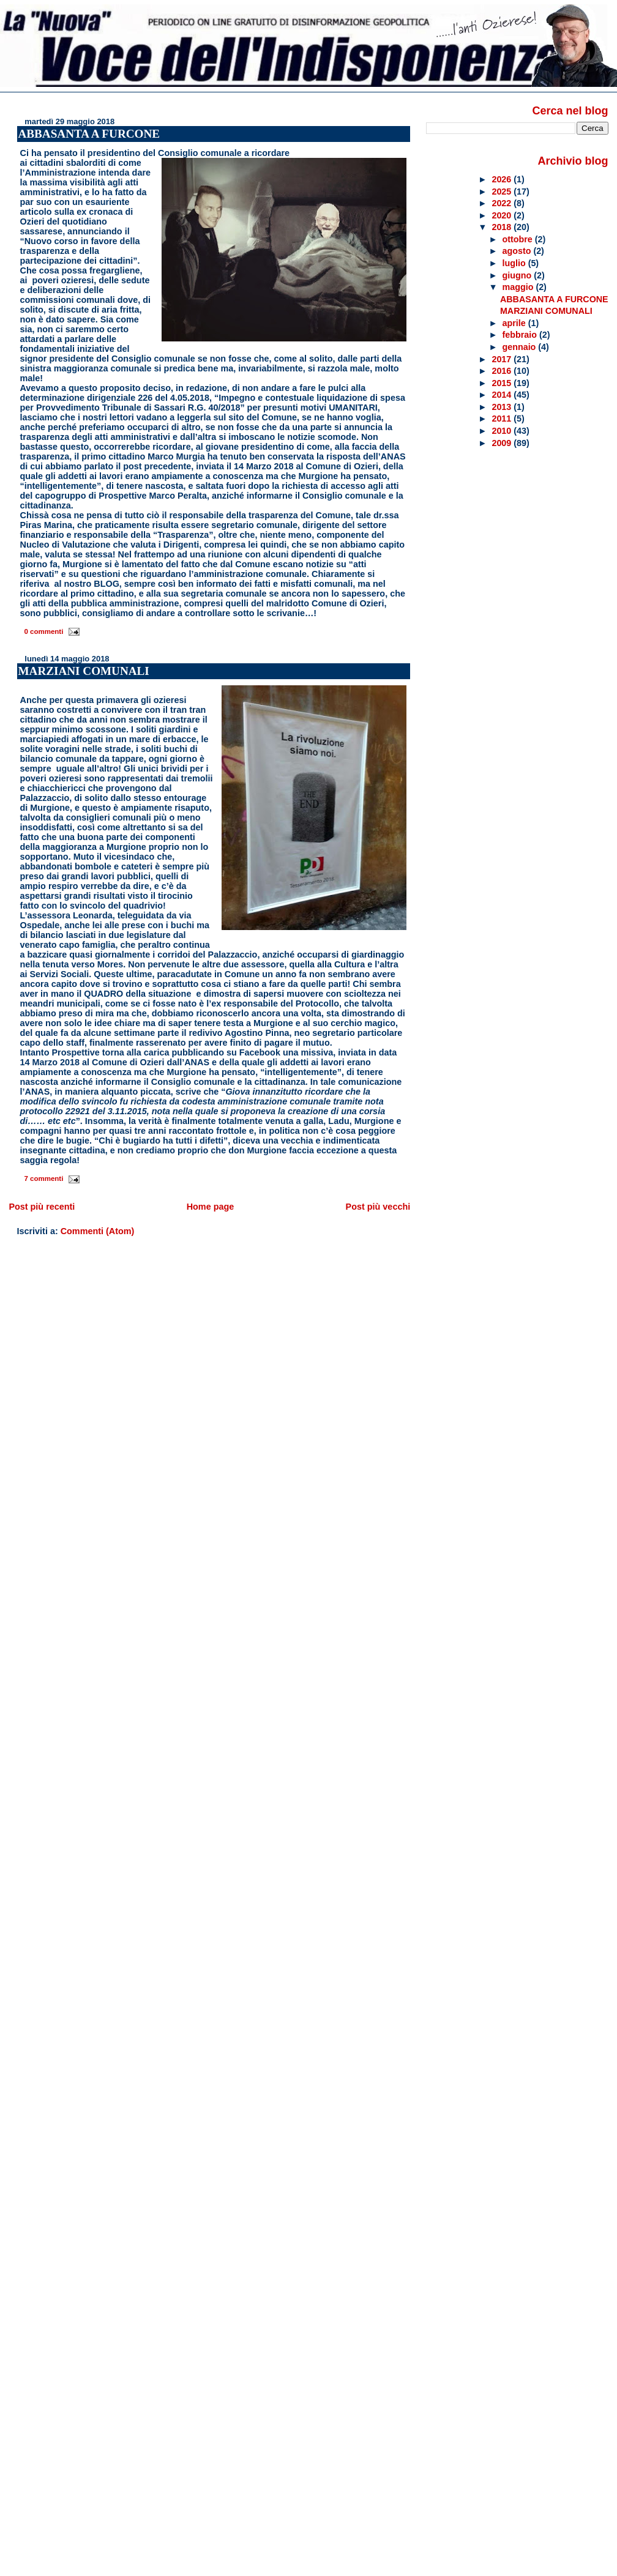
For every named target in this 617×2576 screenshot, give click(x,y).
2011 (503, 418)
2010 (503, 431)
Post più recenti (42, 1207)
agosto (518, 251)
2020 (503, 215)
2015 (503, 383)
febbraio (521, 335)
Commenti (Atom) (98, 1231)
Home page (210, 1207)
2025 (503, 191)
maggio (519, 287)
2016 (503, 371)
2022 (503, 203)
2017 (503, 359)
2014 (503, 395)
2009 (503, 443)
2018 (503, 227)
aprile (515, 323)
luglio (515, 263)
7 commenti (43, 1178)
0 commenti (43, 631)
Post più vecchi (378, 1207)
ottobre (519, 239)
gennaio (521, 347)
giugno (518, 275)
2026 (503, 179)
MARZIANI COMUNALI (83, 670)
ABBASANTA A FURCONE (89, 133)
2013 (503, 407)
